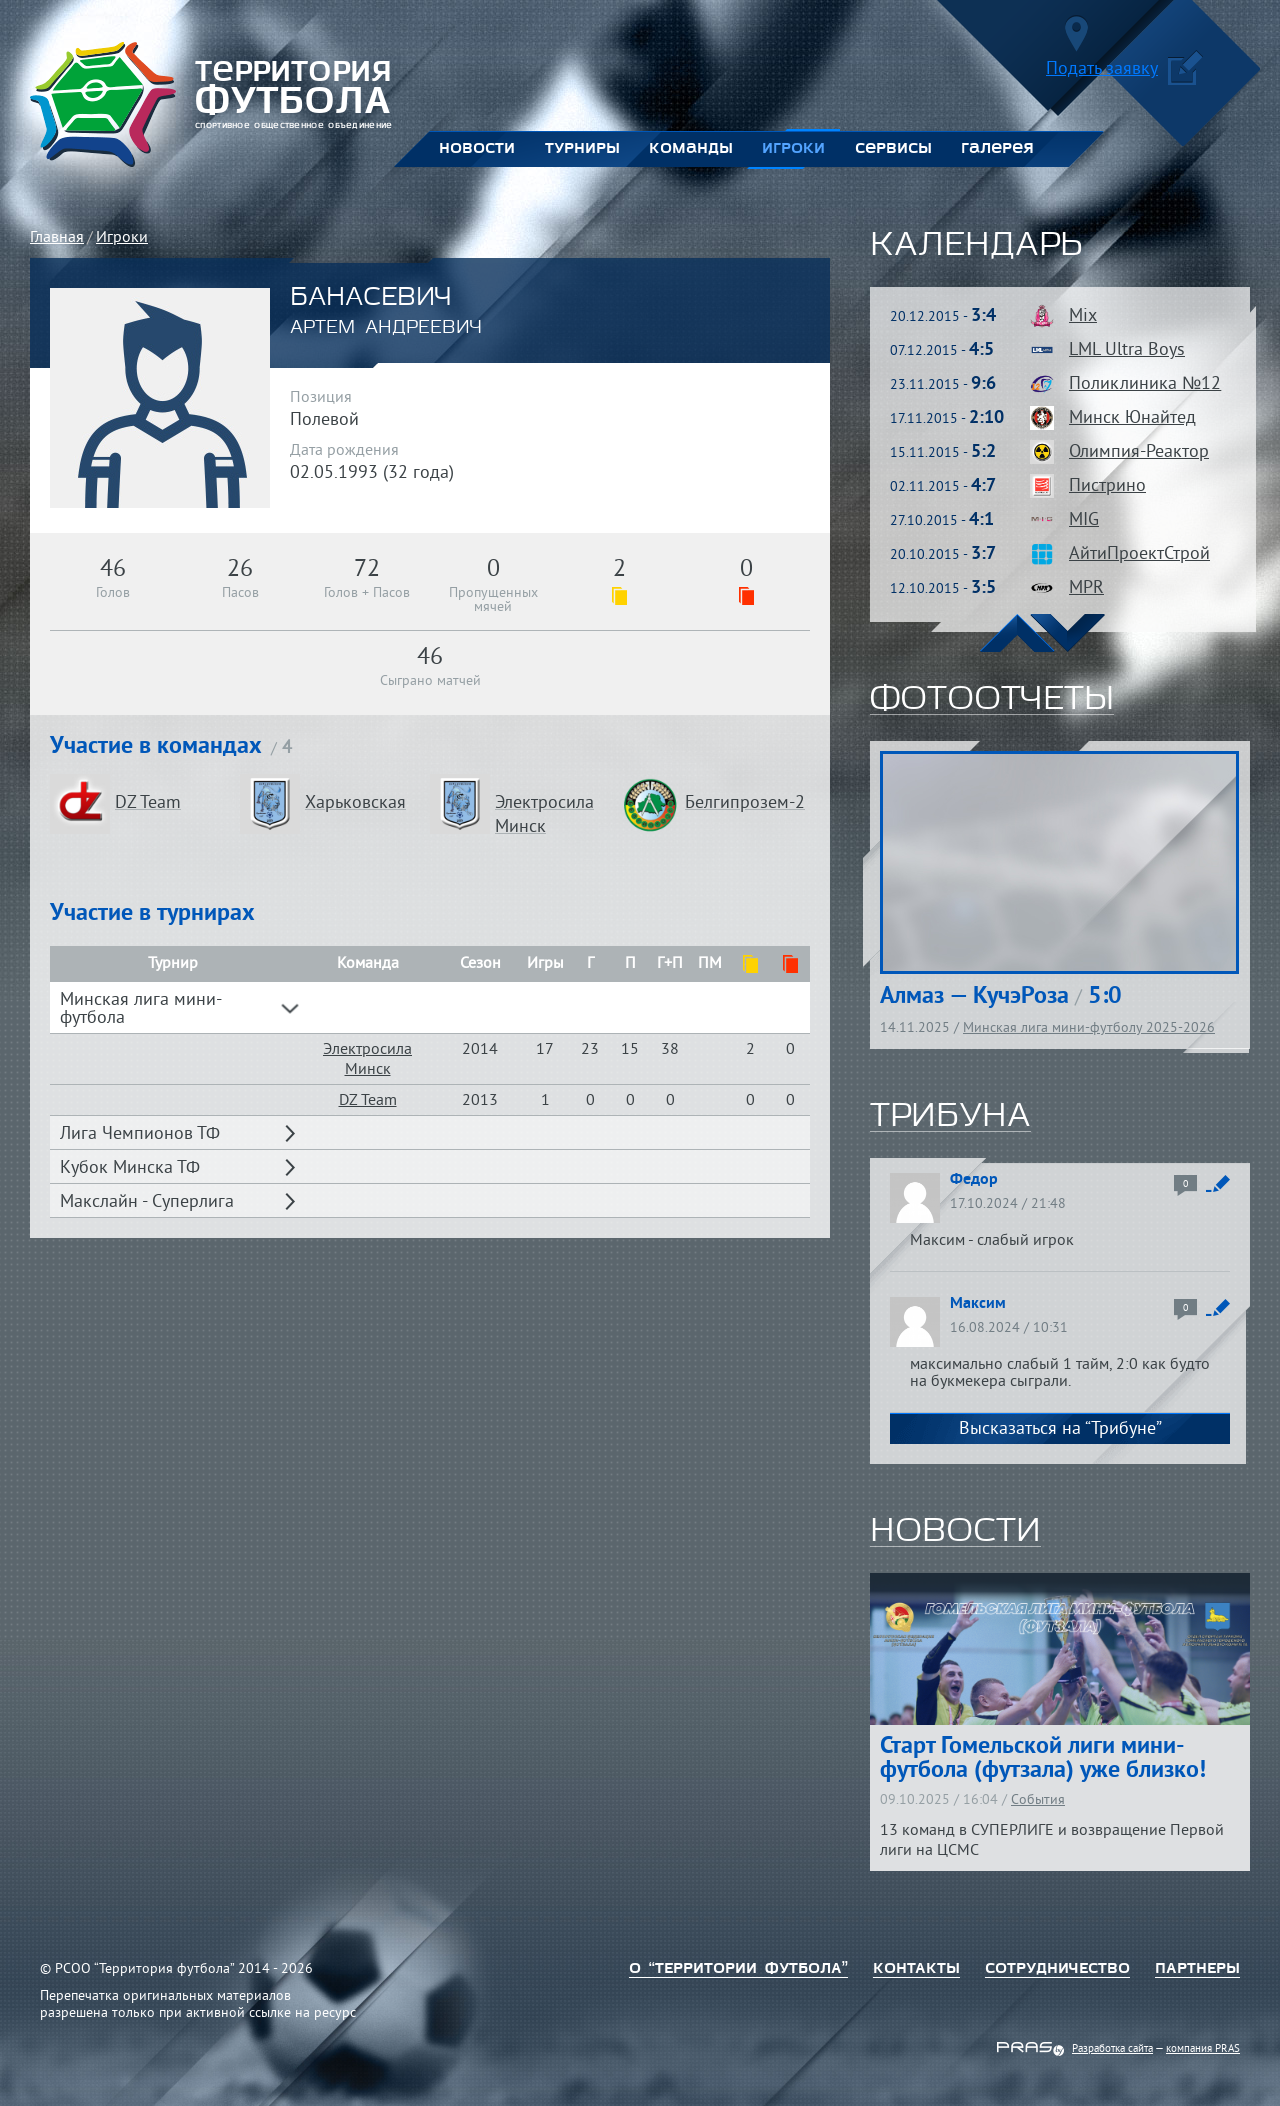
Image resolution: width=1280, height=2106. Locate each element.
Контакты (916, 1969)
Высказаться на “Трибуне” (1060, 1429)
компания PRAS (1203, 2049)
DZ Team (368, 1101)
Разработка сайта (1112, 2049)
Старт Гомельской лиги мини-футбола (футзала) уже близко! (1043, 1759)
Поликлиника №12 (1145, 384)
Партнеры (1197, 1969)
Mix (1083, 316)
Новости (477, 149)
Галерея (997, 149)
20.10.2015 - (943, 555)
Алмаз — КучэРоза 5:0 (1001, 997)
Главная (57, 238)
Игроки (793, 149)
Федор (974, 1180)
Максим (978, 1304)
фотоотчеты (992, 700)
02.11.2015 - (943, 487)
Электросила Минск (367, 1060)
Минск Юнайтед (1132, 418)
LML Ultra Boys (1127, 350)
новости (955, 1532)
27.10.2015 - (942, 521)
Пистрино (1107, 486)
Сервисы (893, 149)
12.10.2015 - (943, 589)
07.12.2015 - (942, 351)
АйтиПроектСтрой (1139, 554)
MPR (1086, 588)
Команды (690, 149)
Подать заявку (1124, 72)
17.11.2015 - (947, 419)
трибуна (950, 1117)
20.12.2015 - (943, 317)
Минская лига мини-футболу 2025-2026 (1089, 1028)
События (1038, 1800)
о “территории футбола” (738, 1969)
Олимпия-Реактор (1139, 452)
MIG (1084, 520)
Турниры (582, 149)
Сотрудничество (1057, 1969)
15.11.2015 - (943, 453)
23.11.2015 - (943, 385)
